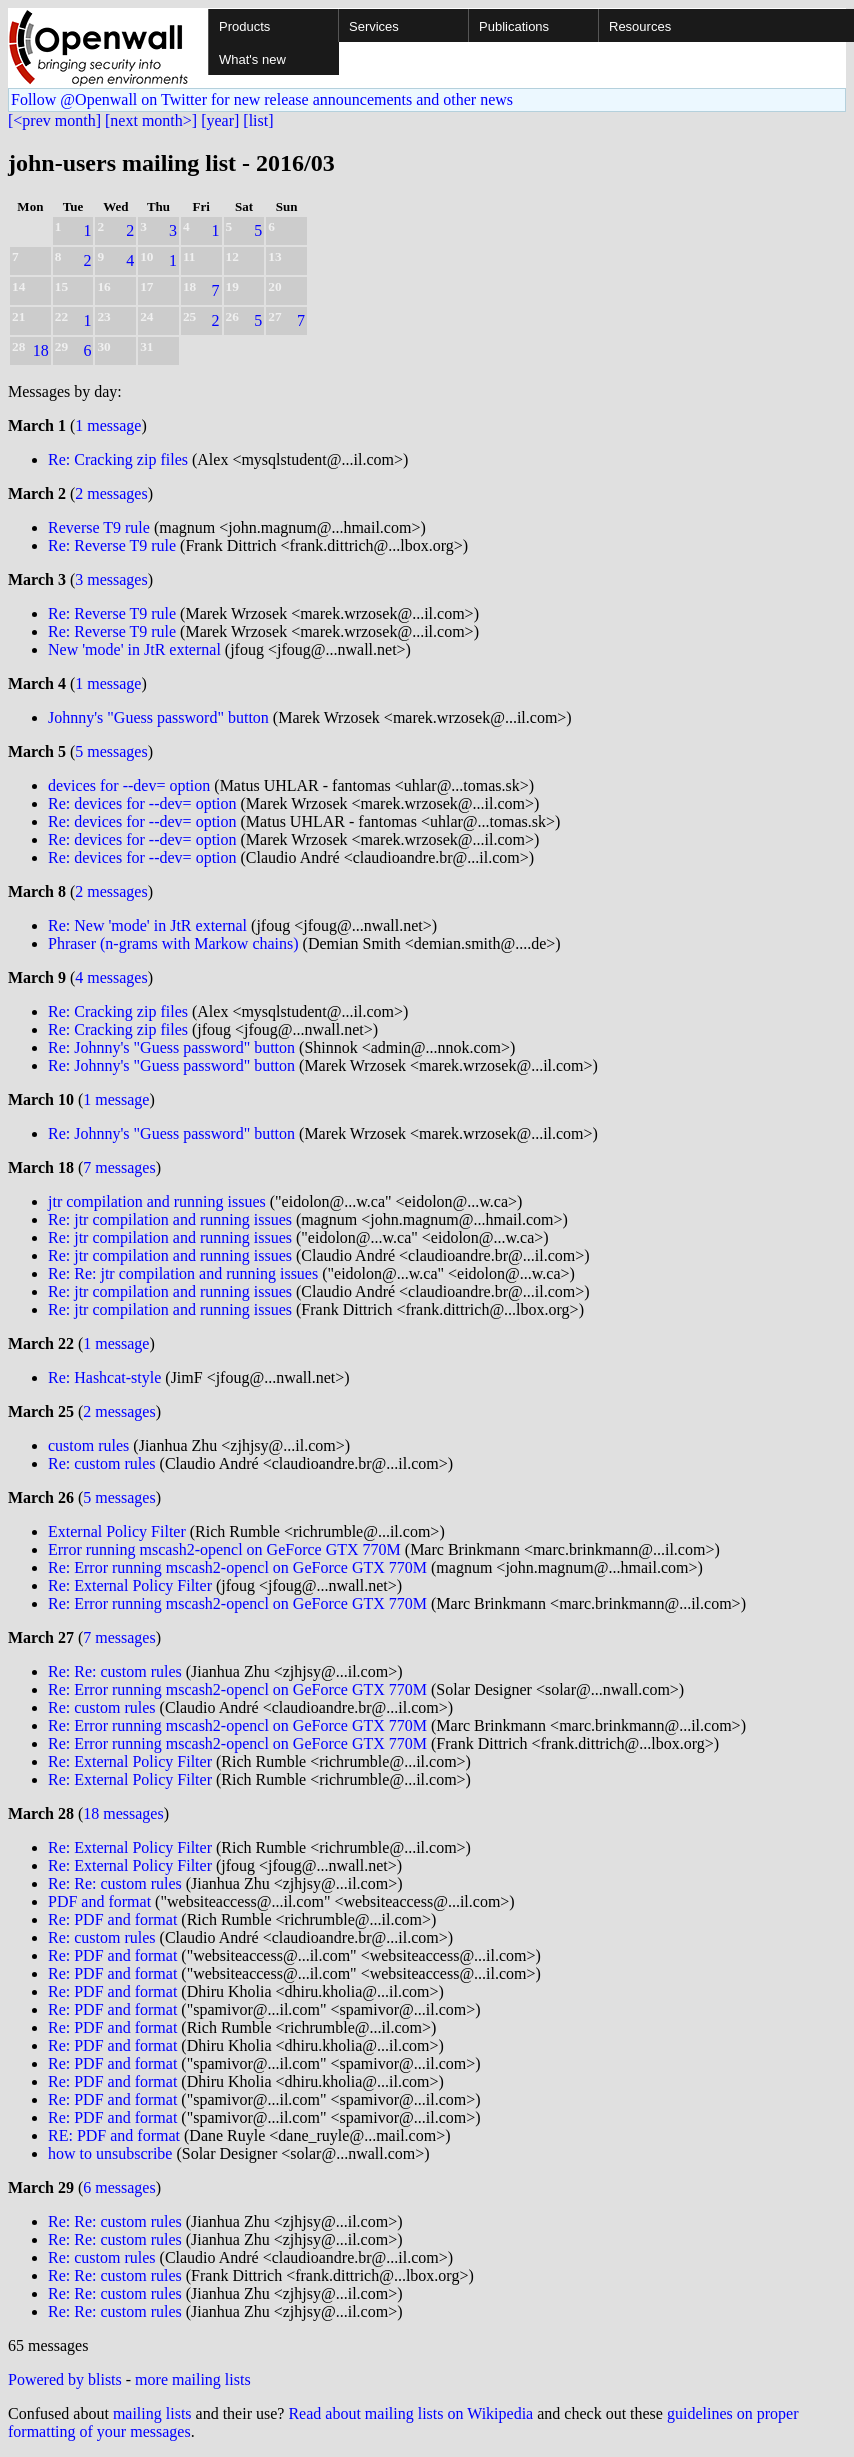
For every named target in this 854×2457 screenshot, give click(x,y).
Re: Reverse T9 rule (112, 545)
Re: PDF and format (112, 1919)
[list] (258, 120)
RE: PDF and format (114, 2135)
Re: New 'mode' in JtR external (147, 925)
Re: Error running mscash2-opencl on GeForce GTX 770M (237, 1567)
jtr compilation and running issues (157, 1201)
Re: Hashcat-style (106, 1377)
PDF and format (99, 1901)
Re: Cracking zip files (118, 459)
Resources (640, 26)
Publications (514, 26)
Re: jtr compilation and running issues (170, 1219)
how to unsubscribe (110, 2153)
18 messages (123, 1813)
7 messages (119, 1167)
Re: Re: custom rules (115, 1671)
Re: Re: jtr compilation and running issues (183, 1273)
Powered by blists (65, 2379)
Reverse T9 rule (99, 527)
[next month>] (151, 120)
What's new (252, 59)
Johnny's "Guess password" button (158, 717)
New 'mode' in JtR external (134, 649)
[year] (220, 120)
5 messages (111, 751)
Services (374, 26)
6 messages (119, 2187)
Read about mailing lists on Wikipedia (410, 2413)
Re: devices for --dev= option (142, 803)
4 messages (111, 977)
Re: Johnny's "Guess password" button (171, 1047)
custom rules (88, 1445)
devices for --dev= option (129, 785)
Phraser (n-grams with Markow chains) (173, 943)
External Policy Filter (117, 1531)
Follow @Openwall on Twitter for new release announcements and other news (262, 99)
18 (41, 350)
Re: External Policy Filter (130, 1585)
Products (244, 26)
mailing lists (152, 2413)
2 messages (111, 493)
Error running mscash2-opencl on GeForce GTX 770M (224, 1549)
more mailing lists (193, 2379)
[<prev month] (54, 120)
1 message (108, 425)
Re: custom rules (102, 1463)
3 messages (111, 579)
